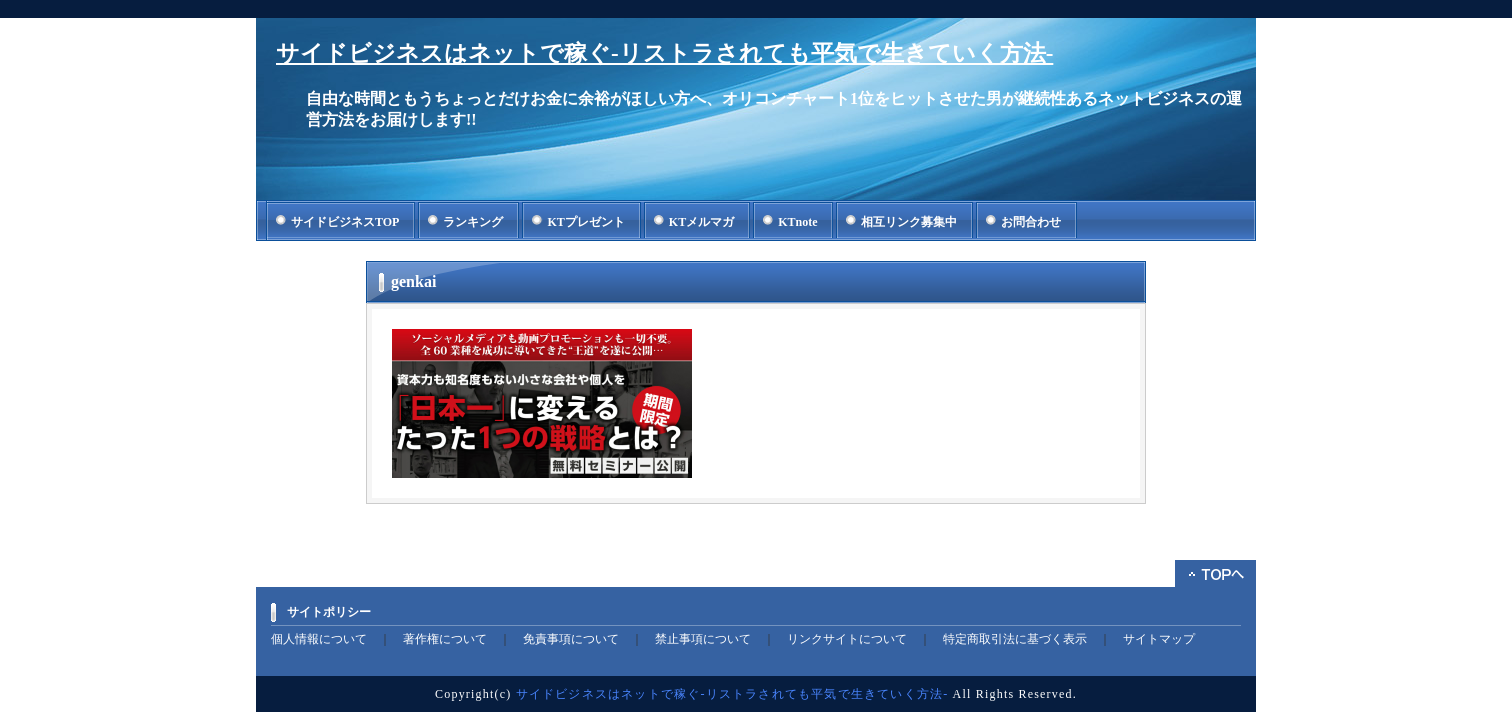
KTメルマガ (701, 222)
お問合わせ (1031, 222)
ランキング (473, 222)
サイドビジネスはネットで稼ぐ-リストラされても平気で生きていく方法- (664, 53)
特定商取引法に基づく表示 (1015, 639)
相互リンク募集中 (909, 222)
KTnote (797, 222)
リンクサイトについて (847, 639)
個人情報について (319, 639)
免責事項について (571, 639)
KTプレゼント (585, 222)
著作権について (445, 639)
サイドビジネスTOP (345, 222)
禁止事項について (703, 639)
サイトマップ (1159, 639)
